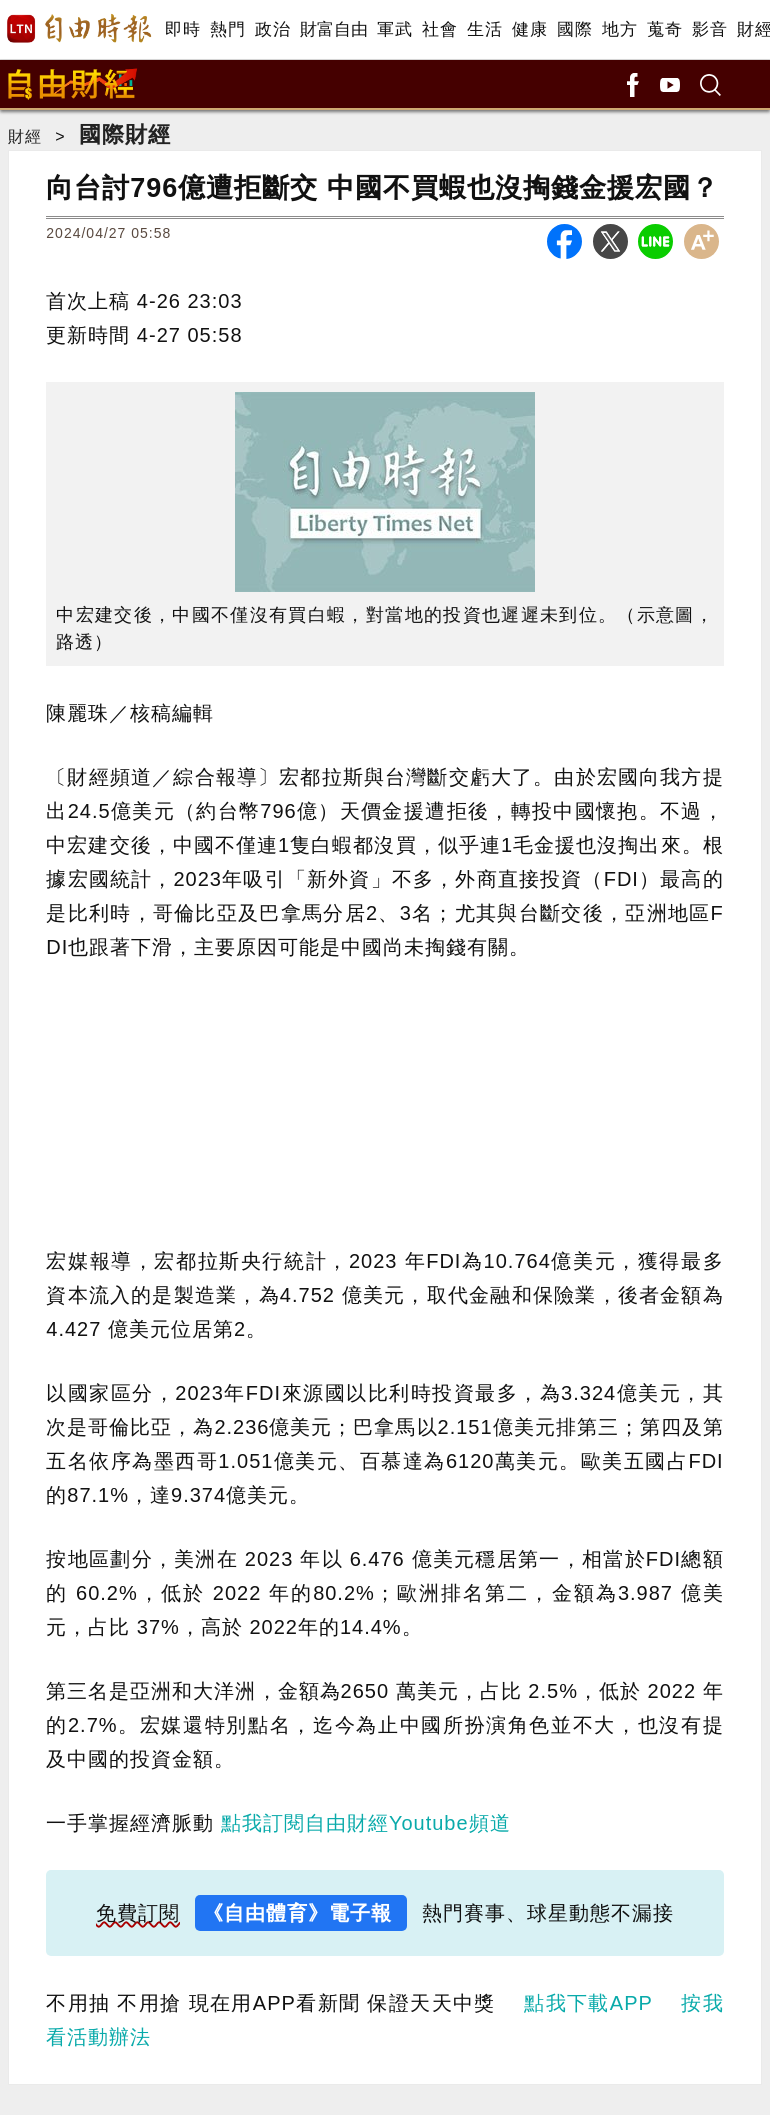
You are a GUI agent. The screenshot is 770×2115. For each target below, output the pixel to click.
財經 (25, 136)
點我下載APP (588, 2003)
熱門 (227, 29)
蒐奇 (664, 29)
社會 (439, 29)
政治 (272, 29)
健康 (529, 29)
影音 (709, 29)
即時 (182, 29)
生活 (484, 29)
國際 (574, 29)
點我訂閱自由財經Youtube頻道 (366, 1823)
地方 (619, 29)
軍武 (394, 29)
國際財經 (125, 134)
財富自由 (333, 29)
